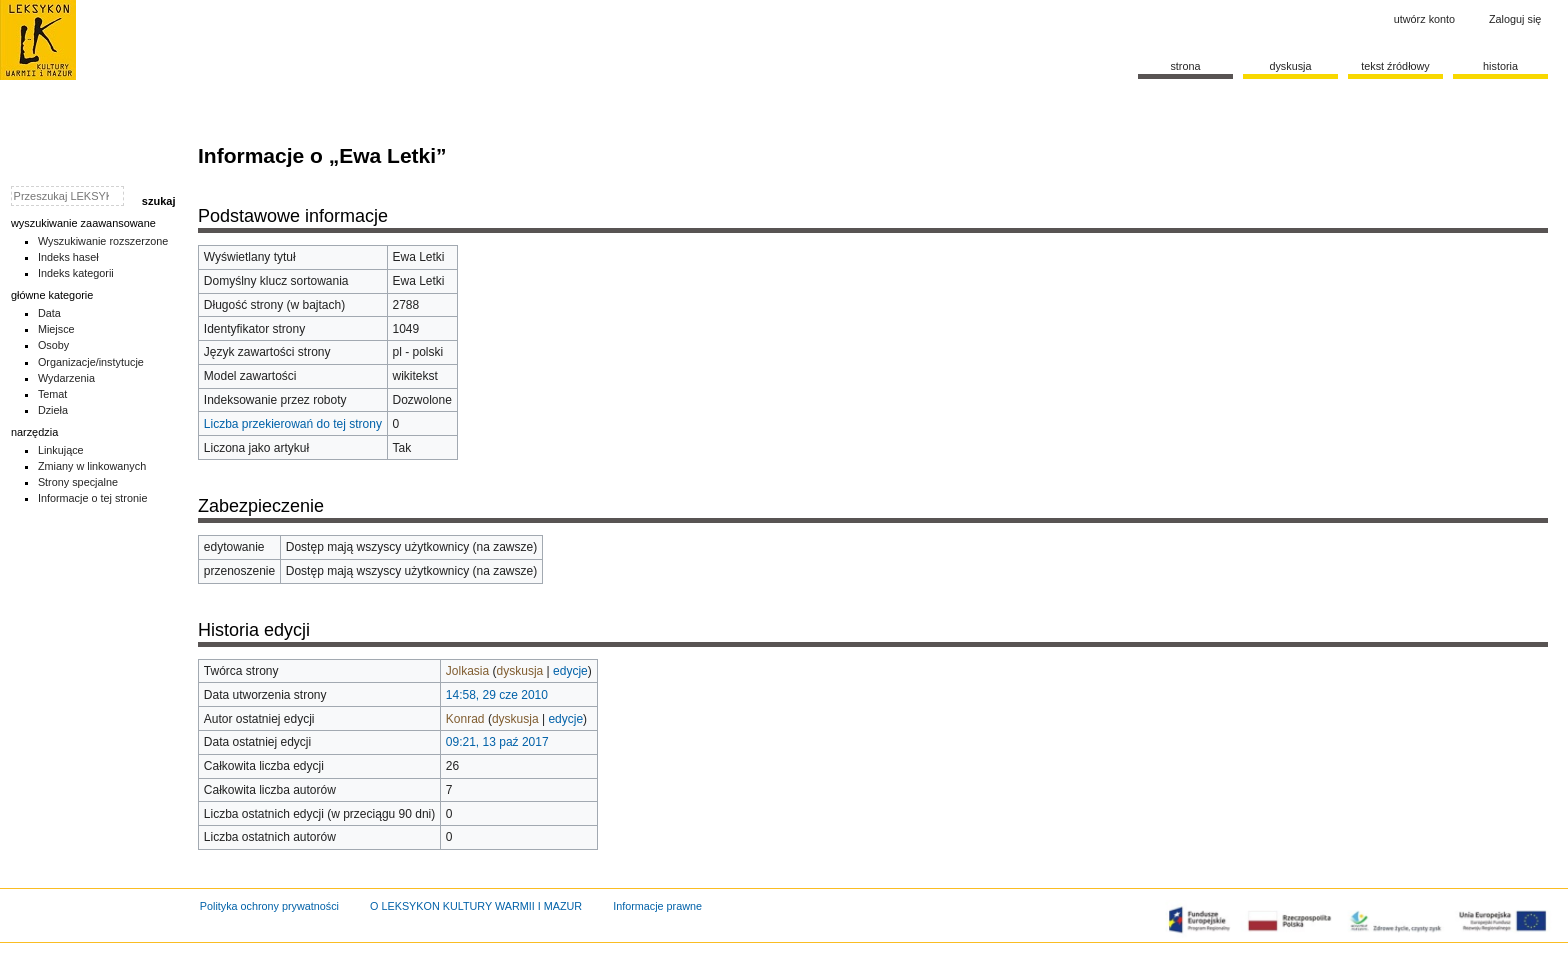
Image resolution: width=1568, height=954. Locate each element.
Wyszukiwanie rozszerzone (103, 241)
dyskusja (520, 671)
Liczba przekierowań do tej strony (293, 424)
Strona (1185, 66)
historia (1500, 66)
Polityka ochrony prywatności (269, 906)
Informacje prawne (657, 906)
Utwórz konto (1424, 19)
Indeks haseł (68, 257)
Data (49, 313)
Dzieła (53, 410)
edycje (570, 671)
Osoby (53, 345)
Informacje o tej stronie (93, 498)
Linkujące (61, 450)
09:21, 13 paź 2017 (497, 742)
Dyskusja (1290, 66)
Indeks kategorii (76, 273)
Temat (53, 394)
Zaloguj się (1515, 19)
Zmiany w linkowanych (92, 466)
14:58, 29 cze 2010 (497, 695)
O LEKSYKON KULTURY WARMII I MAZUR (476, 906)
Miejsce (56, 329)
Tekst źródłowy (1395, 66)
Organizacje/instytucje (91, 362)
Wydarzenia (66, 378)
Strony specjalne (78, 482)
